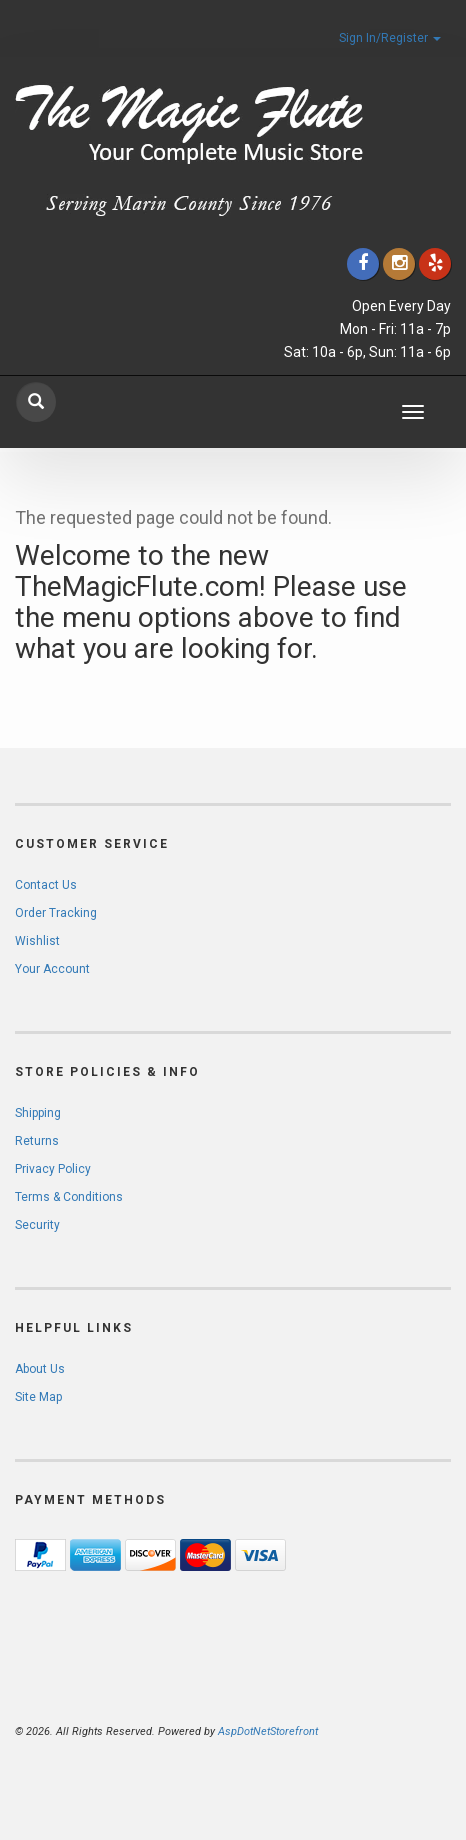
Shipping (38, 1113)
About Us (40, 1369)
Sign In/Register (390, 38)
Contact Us (46, 885)
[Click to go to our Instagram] (399, 263)
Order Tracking (56, 913)
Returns (37, 1141)
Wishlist (37, 941)
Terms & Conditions (69, 1197)
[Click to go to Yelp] (435, 263)
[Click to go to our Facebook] (363, 263)
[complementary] (321, 1730)
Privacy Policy (53, 1169)
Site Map (38, 1397)
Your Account (52, 969)
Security (37, 1225)
